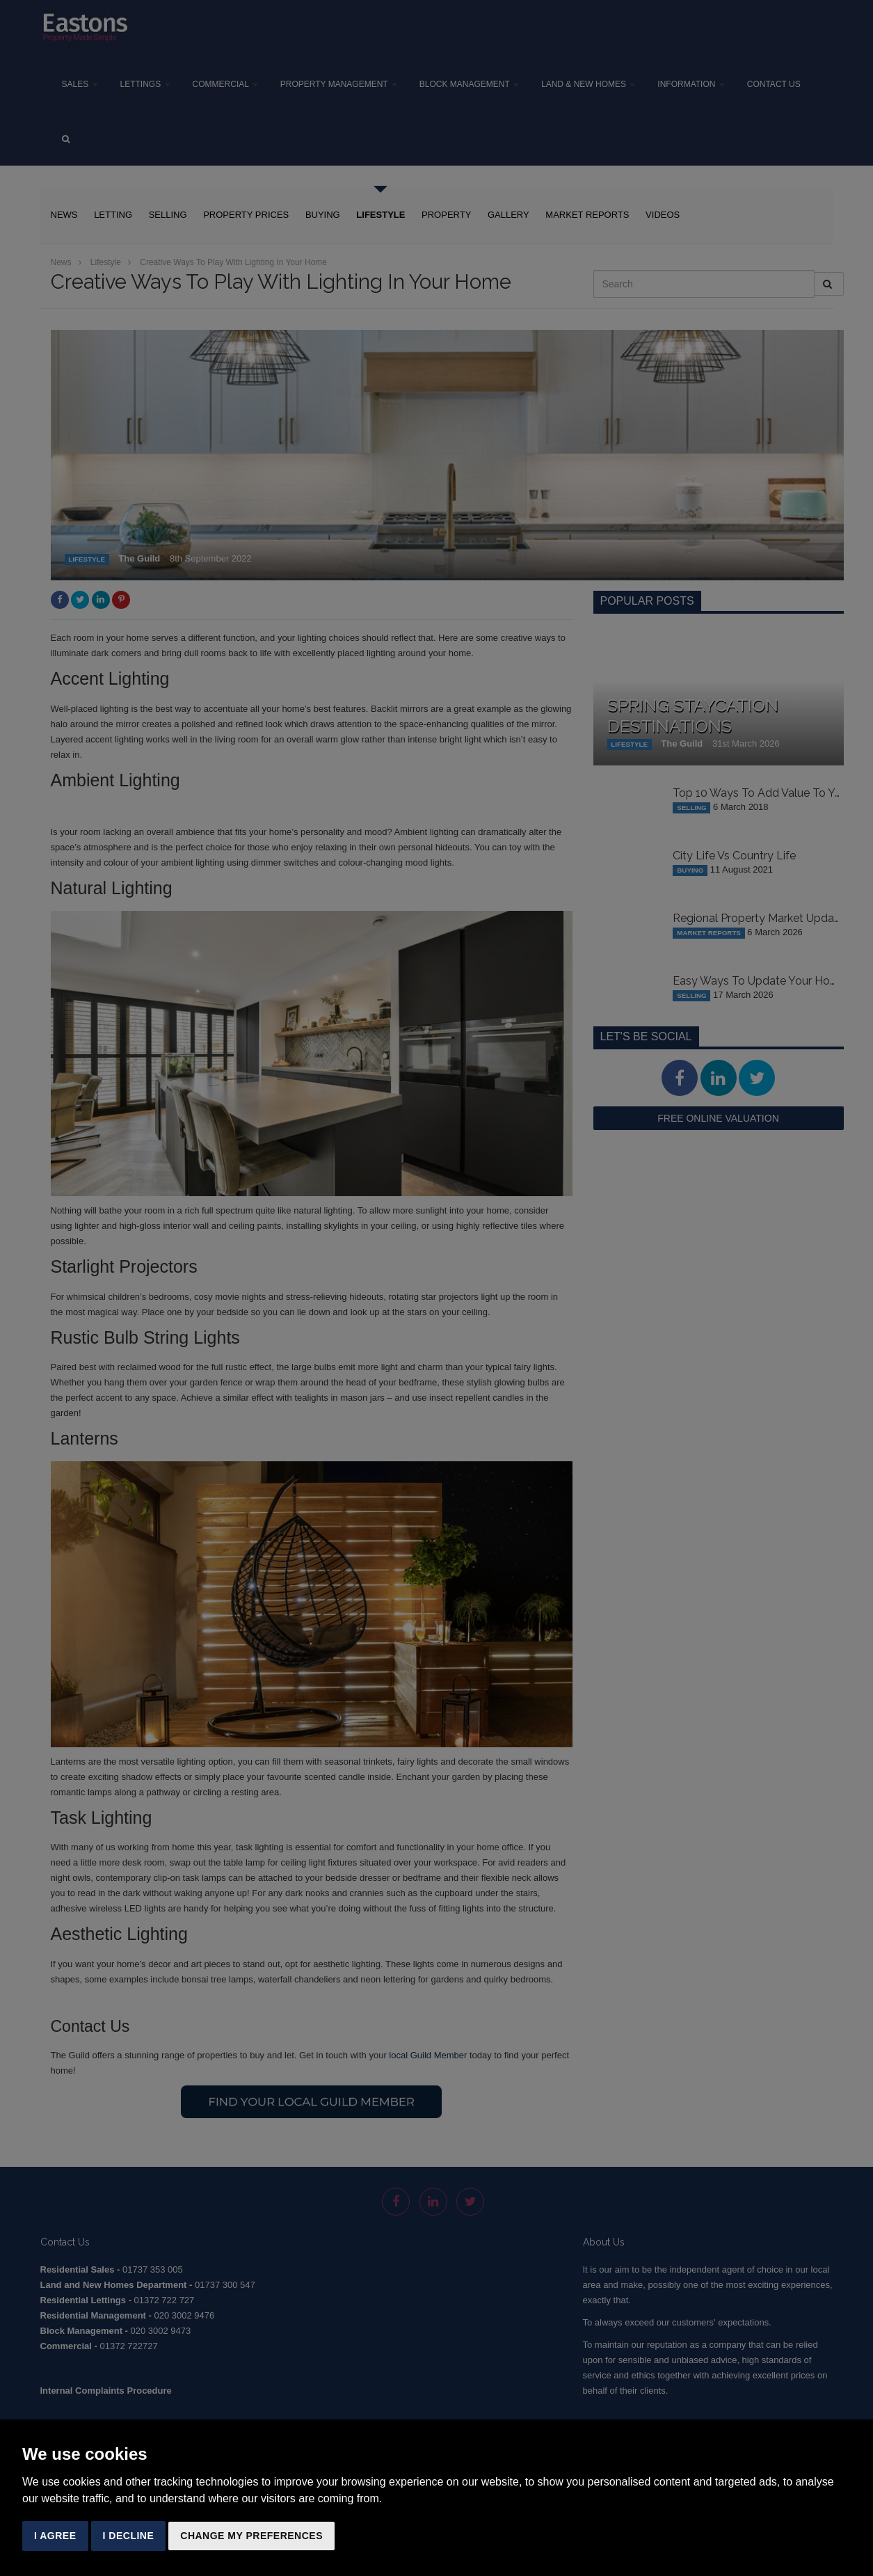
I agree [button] (55, 2535)
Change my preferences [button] (251, 2535)
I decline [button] (128, 2535)
